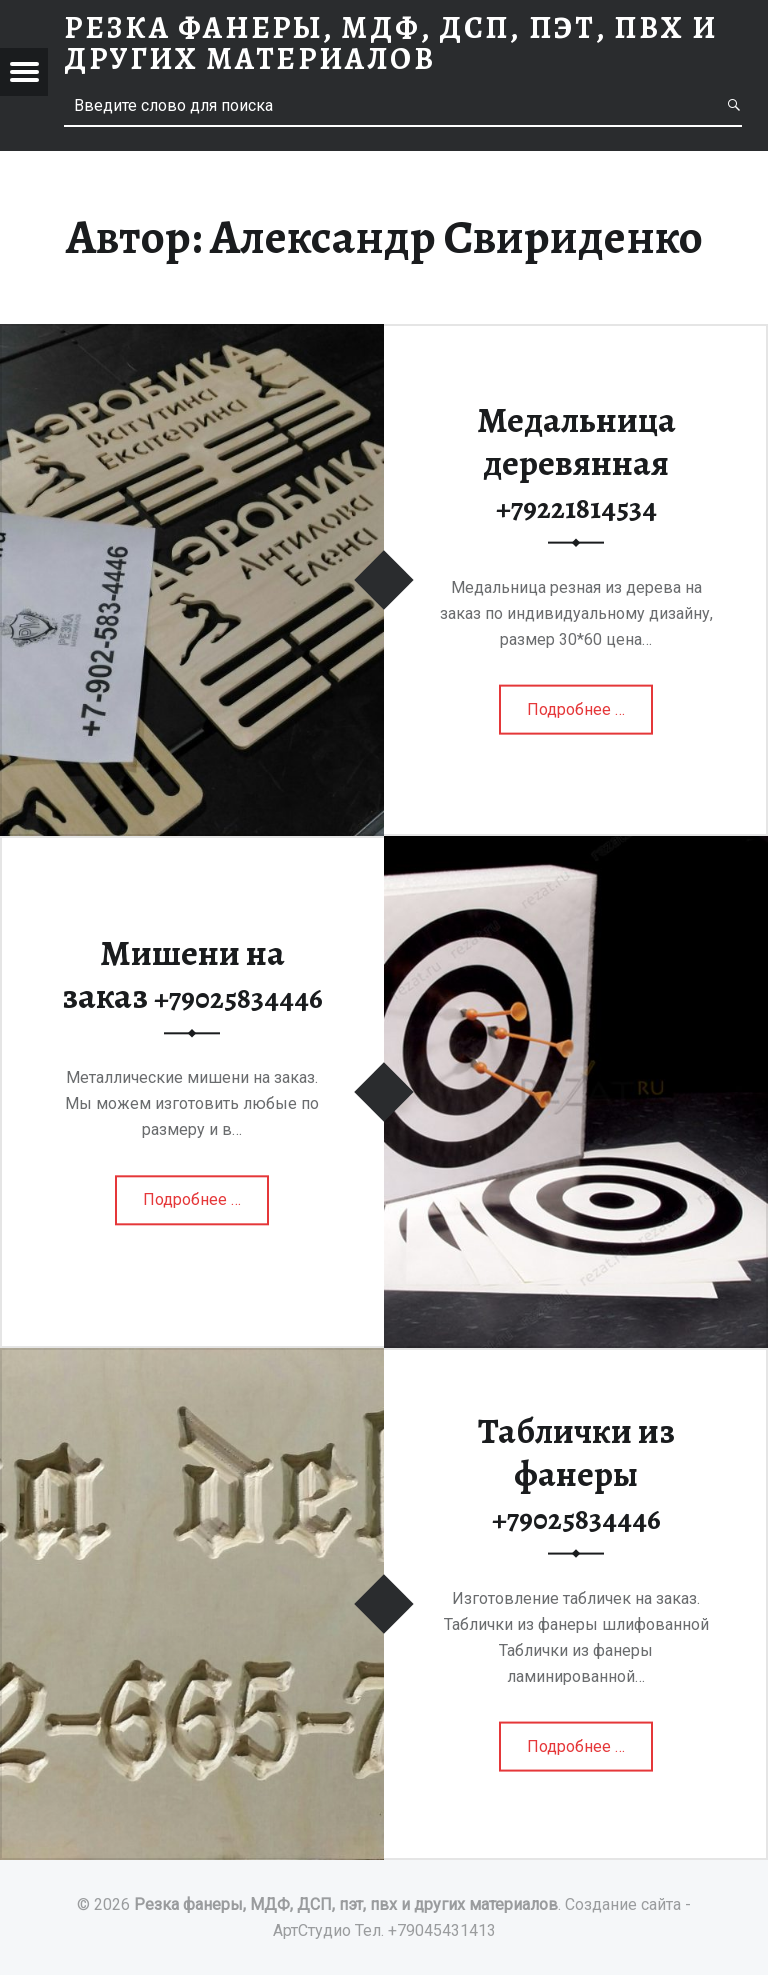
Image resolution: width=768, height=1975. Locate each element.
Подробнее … (578, 716)
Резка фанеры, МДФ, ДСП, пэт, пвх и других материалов (346, 1904)
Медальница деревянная (576, 461)
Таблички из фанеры (576, 1472)
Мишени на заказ (192, 974)
